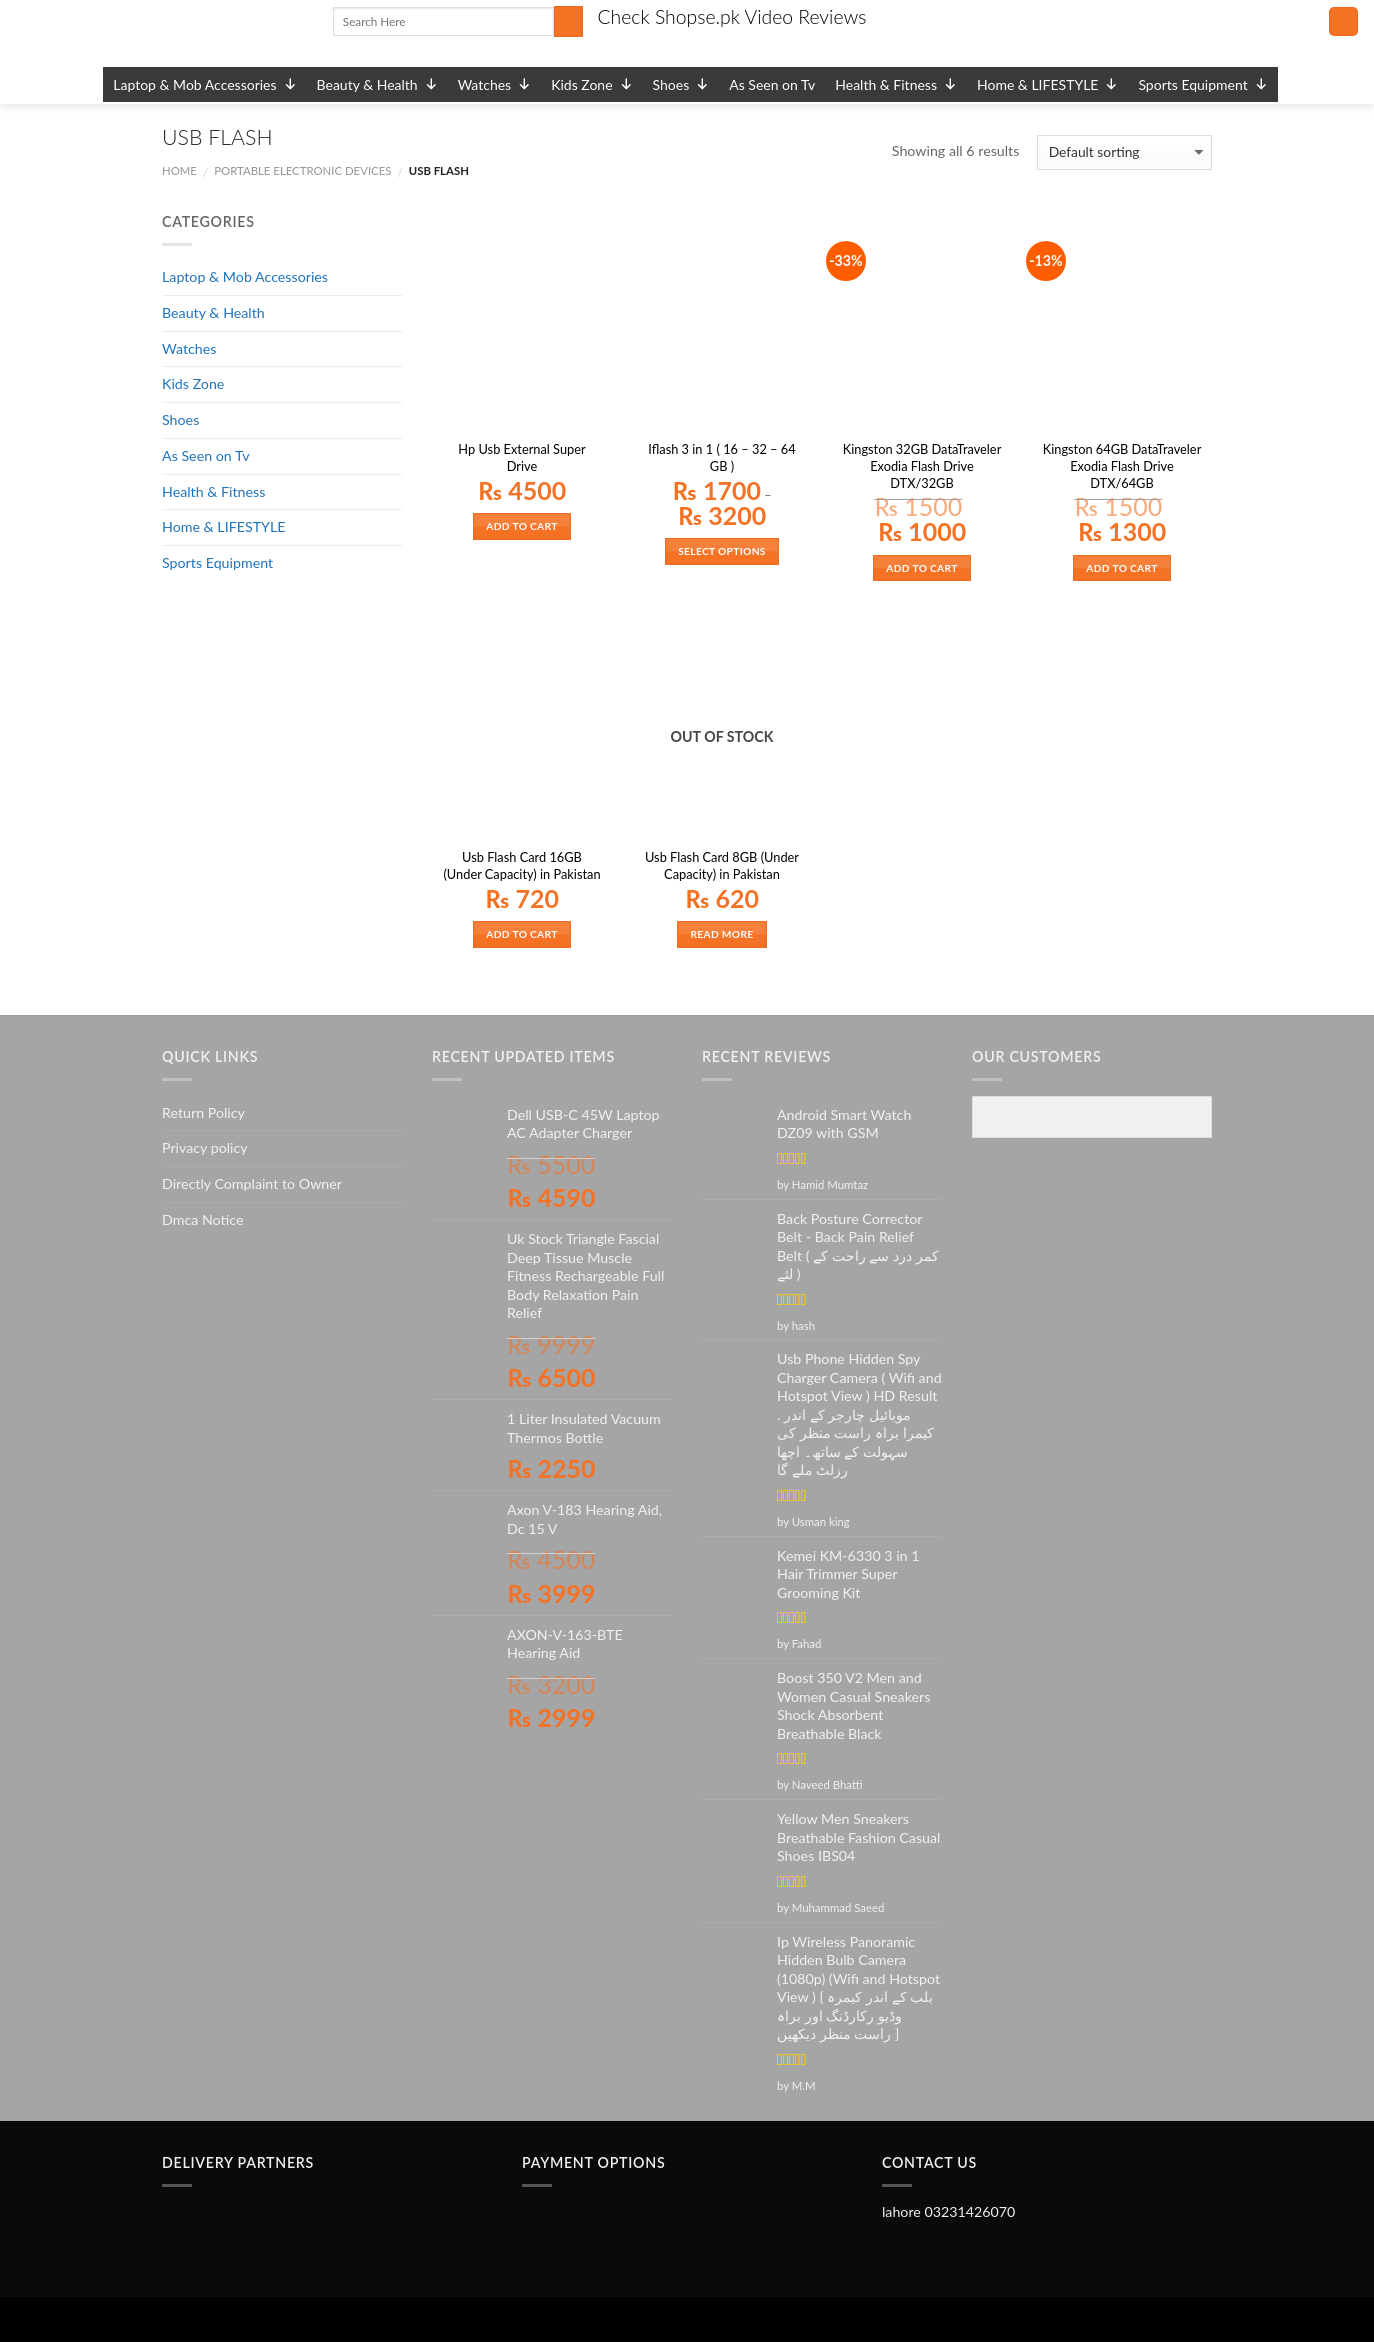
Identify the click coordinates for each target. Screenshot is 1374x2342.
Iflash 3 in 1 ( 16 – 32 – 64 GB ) (721, 457)
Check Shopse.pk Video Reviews (731, 16)
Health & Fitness (896, 84)
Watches (495, 84)
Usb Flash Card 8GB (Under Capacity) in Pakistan (722, 865)
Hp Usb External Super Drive (521, 457)
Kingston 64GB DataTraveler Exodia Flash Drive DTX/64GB (1122, 465)
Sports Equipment (1202, 84)
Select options (722, 551)
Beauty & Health (377, 84)
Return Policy (203, 1112)
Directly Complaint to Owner (252, 1183)
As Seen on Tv (772, 84)
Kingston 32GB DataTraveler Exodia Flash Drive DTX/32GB (922, 465)
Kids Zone (591, 84)
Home (179, 170)
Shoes (681, 84)
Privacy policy (205, 1147)
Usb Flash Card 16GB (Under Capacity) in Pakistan (521, 865)
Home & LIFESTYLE (1047, 84)
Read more (721, 934)
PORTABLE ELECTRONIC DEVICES (302, 170)
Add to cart (521, 526)
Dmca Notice (202, 1219)
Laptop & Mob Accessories (204, 84)
